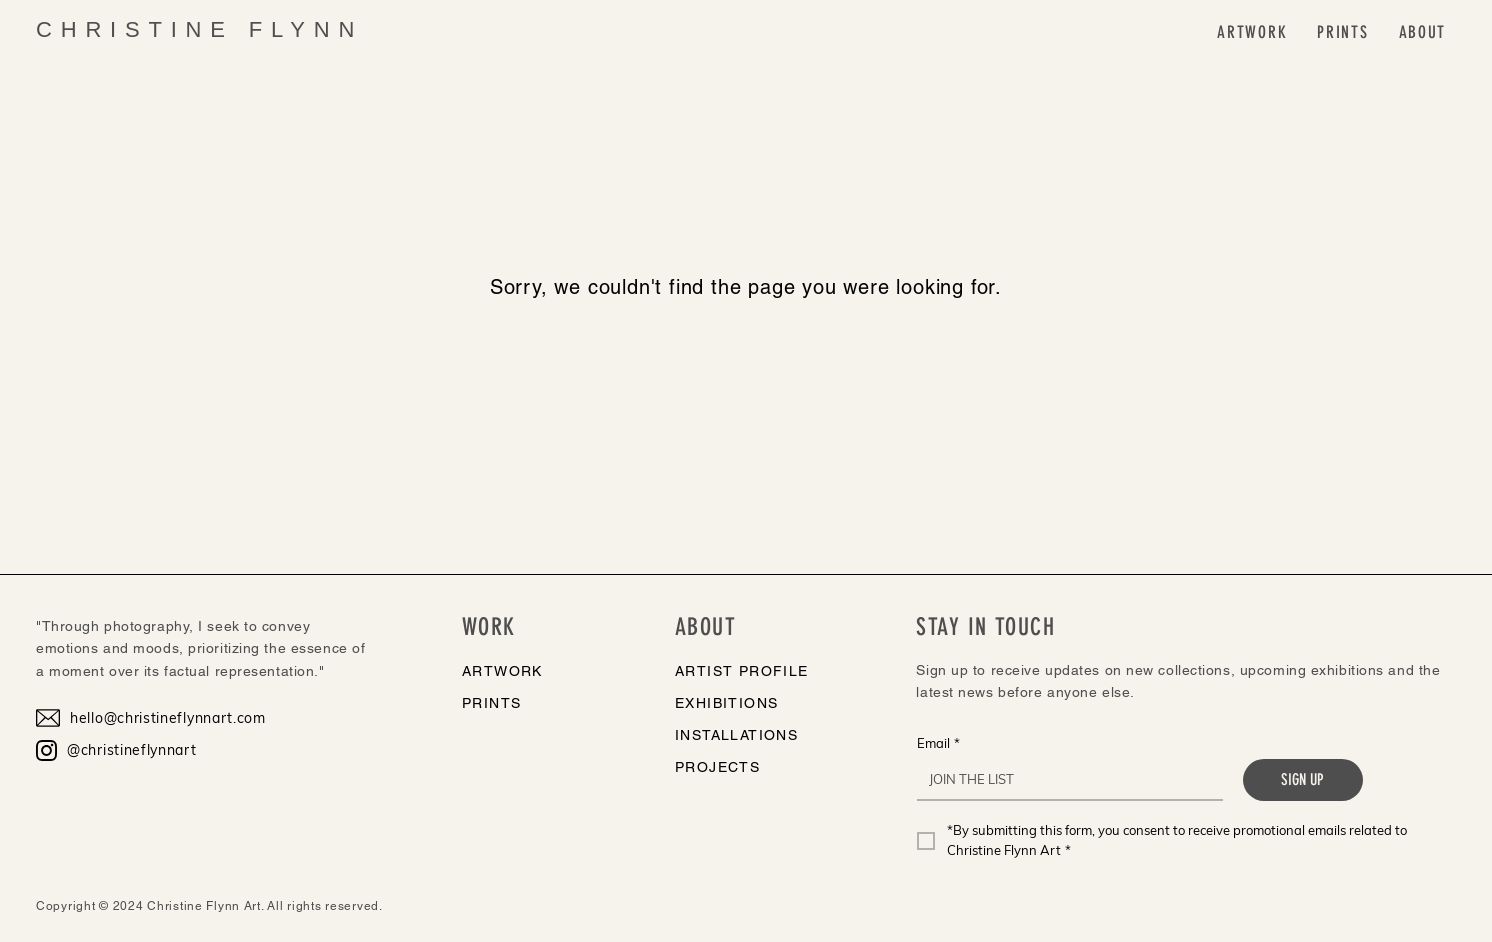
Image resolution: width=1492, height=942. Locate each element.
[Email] (1064, 779)
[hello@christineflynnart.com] (161, 718)
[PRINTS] (547, 703)
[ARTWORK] (547, 671)
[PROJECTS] (771, 767)
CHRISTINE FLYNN (199, 29)
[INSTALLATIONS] (771, 735)
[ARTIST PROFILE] (771, 671)
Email (938, 743)
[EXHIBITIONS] (771, 703)
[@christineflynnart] (161, 750)
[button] (1252, 32)
